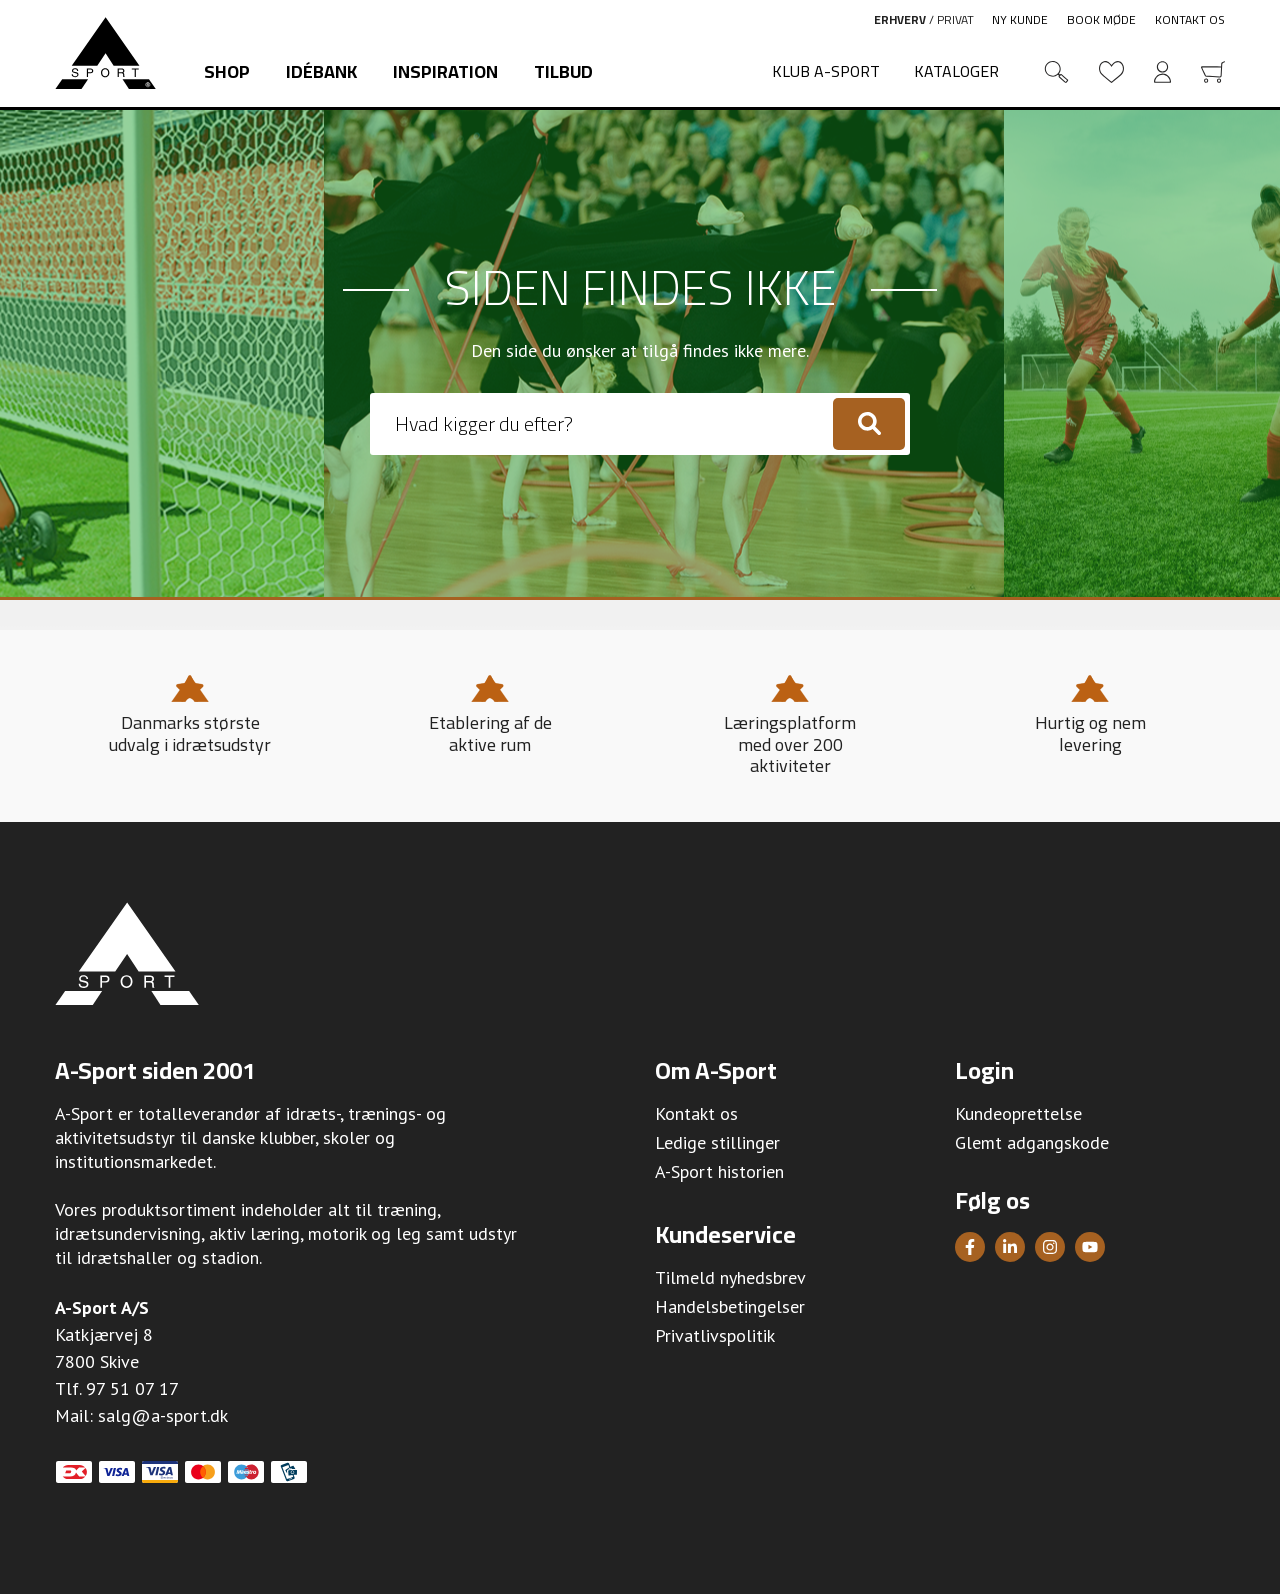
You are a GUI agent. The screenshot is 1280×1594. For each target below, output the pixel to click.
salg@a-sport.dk (163, 1415)
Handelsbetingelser (730, 1306)
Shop (227, 71)
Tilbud (563, 71)
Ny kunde (1020, 19)
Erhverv (900, 19)
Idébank (321, 71)
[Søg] (869, 424)
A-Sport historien (719, 1171)
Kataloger (956, 71)
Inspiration (445, 71)
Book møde (1101, 19)
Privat (955, 19)
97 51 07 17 (132, 1388)
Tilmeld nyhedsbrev (730, 1277)
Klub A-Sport (826, 71)
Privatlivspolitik (715, 1335)
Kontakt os (1190, 19)
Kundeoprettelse (1018, 1113)
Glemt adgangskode (1032, 1142)
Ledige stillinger (717, 1142)
